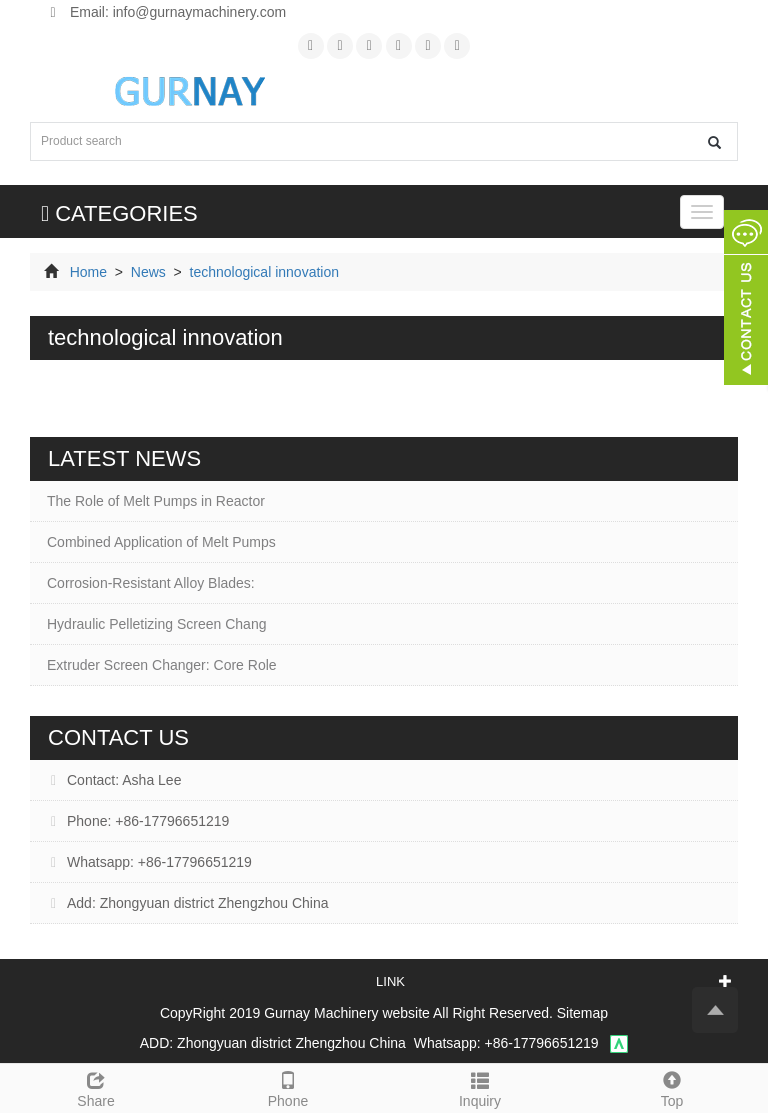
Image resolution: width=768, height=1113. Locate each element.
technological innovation (262, 272)
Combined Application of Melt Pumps (161, 542)
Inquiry (480, 1087)
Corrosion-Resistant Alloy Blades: (151, 583)
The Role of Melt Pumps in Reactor (156, 501)
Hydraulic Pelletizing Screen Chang (156, 624)
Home (88, 272)
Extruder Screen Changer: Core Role (162, 665)
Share (96, 1087)
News (148, 272)
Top (672, 1087)
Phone (288, 1087)
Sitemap (582, 1013)
